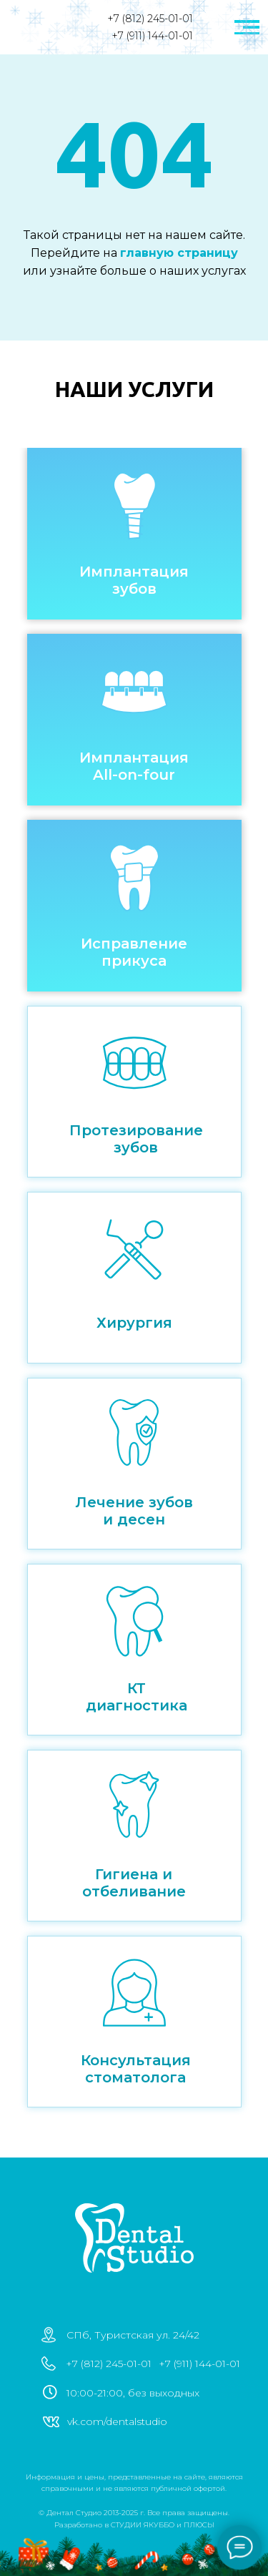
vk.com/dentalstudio (117, 2421)
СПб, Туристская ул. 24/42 (132, 2334)
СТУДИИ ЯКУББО (142, 2525)
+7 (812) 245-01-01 (150, 18)
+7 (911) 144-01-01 (152, 35)
